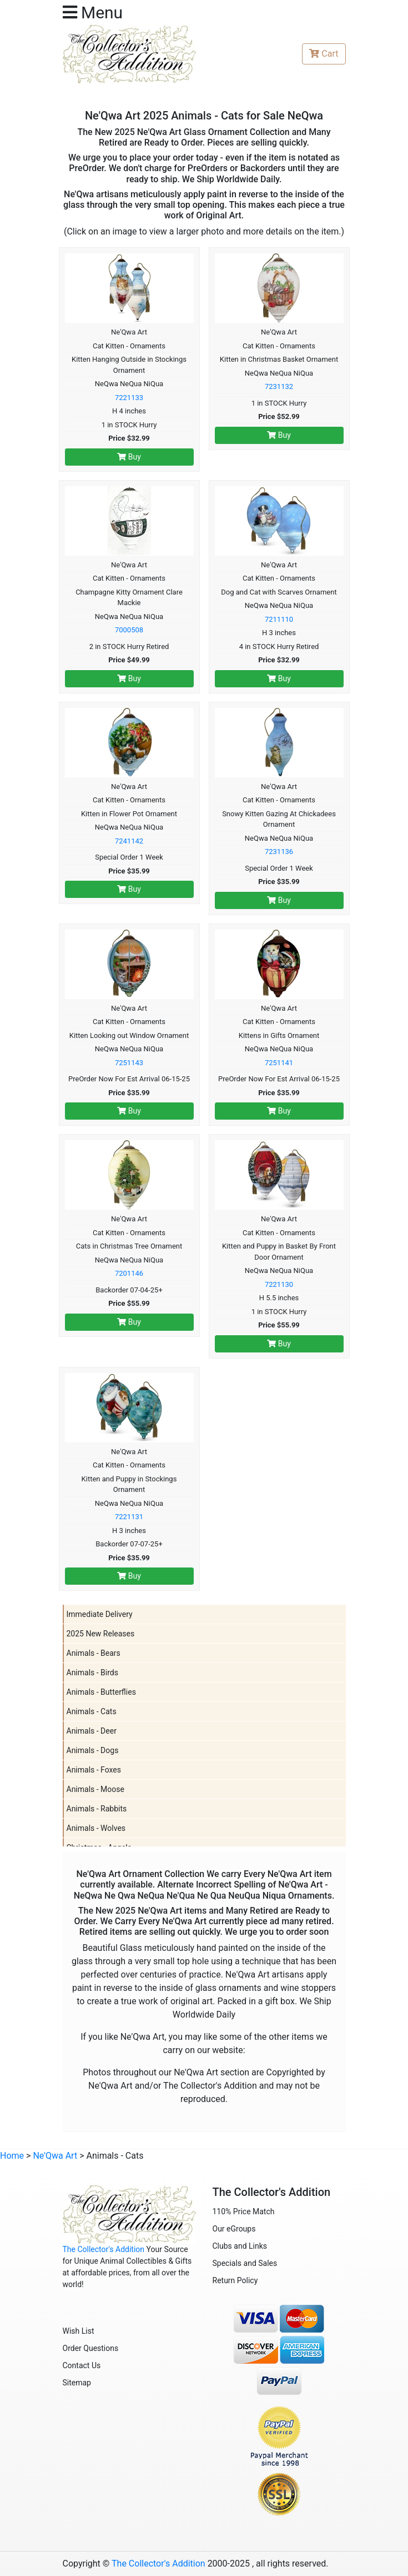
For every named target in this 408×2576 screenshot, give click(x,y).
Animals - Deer (92, 1730)
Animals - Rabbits (97, 1808)
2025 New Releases (101, 1633)
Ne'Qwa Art (55, 2155)
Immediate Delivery (100, 1614)
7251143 (129, 1063)
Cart (323, 53)
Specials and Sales (245, 2263)
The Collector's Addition (104, 2249)
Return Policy (235, 2280)
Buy (129, 456)
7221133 (129, 397)
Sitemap (77, 2382)
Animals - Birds (92, 1672)
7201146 (129, 1273)
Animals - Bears (93, 1653)
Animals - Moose (95, 1789)
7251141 (279, 1063)
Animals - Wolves (96, 1828)
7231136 (279, 851)
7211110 (279, 619)
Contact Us (82, 2365)
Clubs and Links (240, 2245)
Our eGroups (234, 2228)
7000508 (129, 630)
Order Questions (91, 2348)
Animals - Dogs (93, 1750)
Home (12, 2155)
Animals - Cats (92, 1711)
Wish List (78, 2331)
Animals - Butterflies (101, 1692)
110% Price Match (244, 2211)
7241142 (129, 841)
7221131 (129, 1516)
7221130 (279, 1284)
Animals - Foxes (94, 1769)
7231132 (279, 386)
